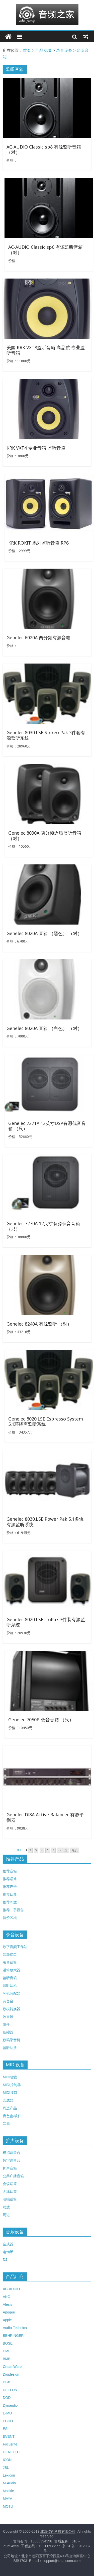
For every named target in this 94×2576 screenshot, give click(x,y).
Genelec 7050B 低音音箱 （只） (41, 1720)
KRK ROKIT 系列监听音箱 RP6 (38, 543)
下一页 (62, 1850)
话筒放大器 (11, 1970)
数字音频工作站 (15, 1947)
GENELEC (11, 2452)
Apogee (9, 2312)
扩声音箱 (10, 2168)
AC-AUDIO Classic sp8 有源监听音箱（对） (44, 149)
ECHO (8, 2421)
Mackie (8, 2491)
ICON (7, 2460)
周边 (6, 2215)
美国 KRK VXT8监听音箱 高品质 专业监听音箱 (46, 350)
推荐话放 (10, 1894)
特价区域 (10, 1918)
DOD (7, 2398)
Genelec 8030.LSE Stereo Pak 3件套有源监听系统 (46, 735)
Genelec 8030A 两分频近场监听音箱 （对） (44, 835)
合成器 (8, 2100)
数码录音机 (11, 2040)
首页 (27, 50)
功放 (6, 2207)
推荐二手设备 (13, 1910)
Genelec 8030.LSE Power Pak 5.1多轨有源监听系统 (45, 1521)
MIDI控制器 (12, 2085)
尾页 (75, 1850)
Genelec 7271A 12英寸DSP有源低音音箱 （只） (47, 1126)
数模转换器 (11, 2009)
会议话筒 (10, 2184)
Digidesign (11, 2374)
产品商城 (43, 50)
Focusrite (10, 2444)
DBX (6, 2382)
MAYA (7, 2499)
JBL (6, 2468)
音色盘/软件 (12, 2116)
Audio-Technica (15, 2328)
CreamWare (12, 2367)
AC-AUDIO (11, 2289)
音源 (6, 2124)
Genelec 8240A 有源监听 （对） (39, 1324)
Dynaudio (10, 2405)
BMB (6, 2359)
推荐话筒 (10, 1879)
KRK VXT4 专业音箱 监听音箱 (36, 448)
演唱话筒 (10, 2199)
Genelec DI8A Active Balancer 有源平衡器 (45, 1817)
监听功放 (10, 2048)
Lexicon (9, 2475)
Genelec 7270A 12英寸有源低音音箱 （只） (43, 1226)
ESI (6, 2429)
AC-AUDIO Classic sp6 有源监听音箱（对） (45, 249)
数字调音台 (11, 2160)
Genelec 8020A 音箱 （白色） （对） (44, 1028)
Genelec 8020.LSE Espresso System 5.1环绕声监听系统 (45, 1421)
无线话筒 (10, 2191)
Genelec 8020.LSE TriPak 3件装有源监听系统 (46, 1622)
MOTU (8, 2506)
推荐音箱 (10, 1871)
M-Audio (9, 2483)
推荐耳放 (10, 1902)
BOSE (8, 2343)
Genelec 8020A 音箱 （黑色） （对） (44, 933)
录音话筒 (10, 1962)
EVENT (9, 2436)
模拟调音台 (11, 2153)
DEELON (10, 2390)
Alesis (7, 2304)
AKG (6, 2297)
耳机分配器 (11, 1993)
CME (7, 2351)
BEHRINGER (13, 2336)
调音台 (8, 2001)
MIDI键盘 (10, 2077)
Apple (7, 2320)
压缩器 (8, 2032)
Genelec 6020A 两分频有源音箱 (38, 637)
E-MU (7, 2413)
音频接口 (10, 1955)
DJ (5, 2260)
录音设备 (64, 50)
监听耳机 (10, 1986)
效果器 (8, 2017)
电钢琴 (8, 2252)
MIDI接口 (10, 2093)
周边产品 (10, 2108)
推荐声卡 (10, 1887)
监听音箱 (10, 1978)
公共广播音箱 (13, 2176)
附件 (6, 2024)
